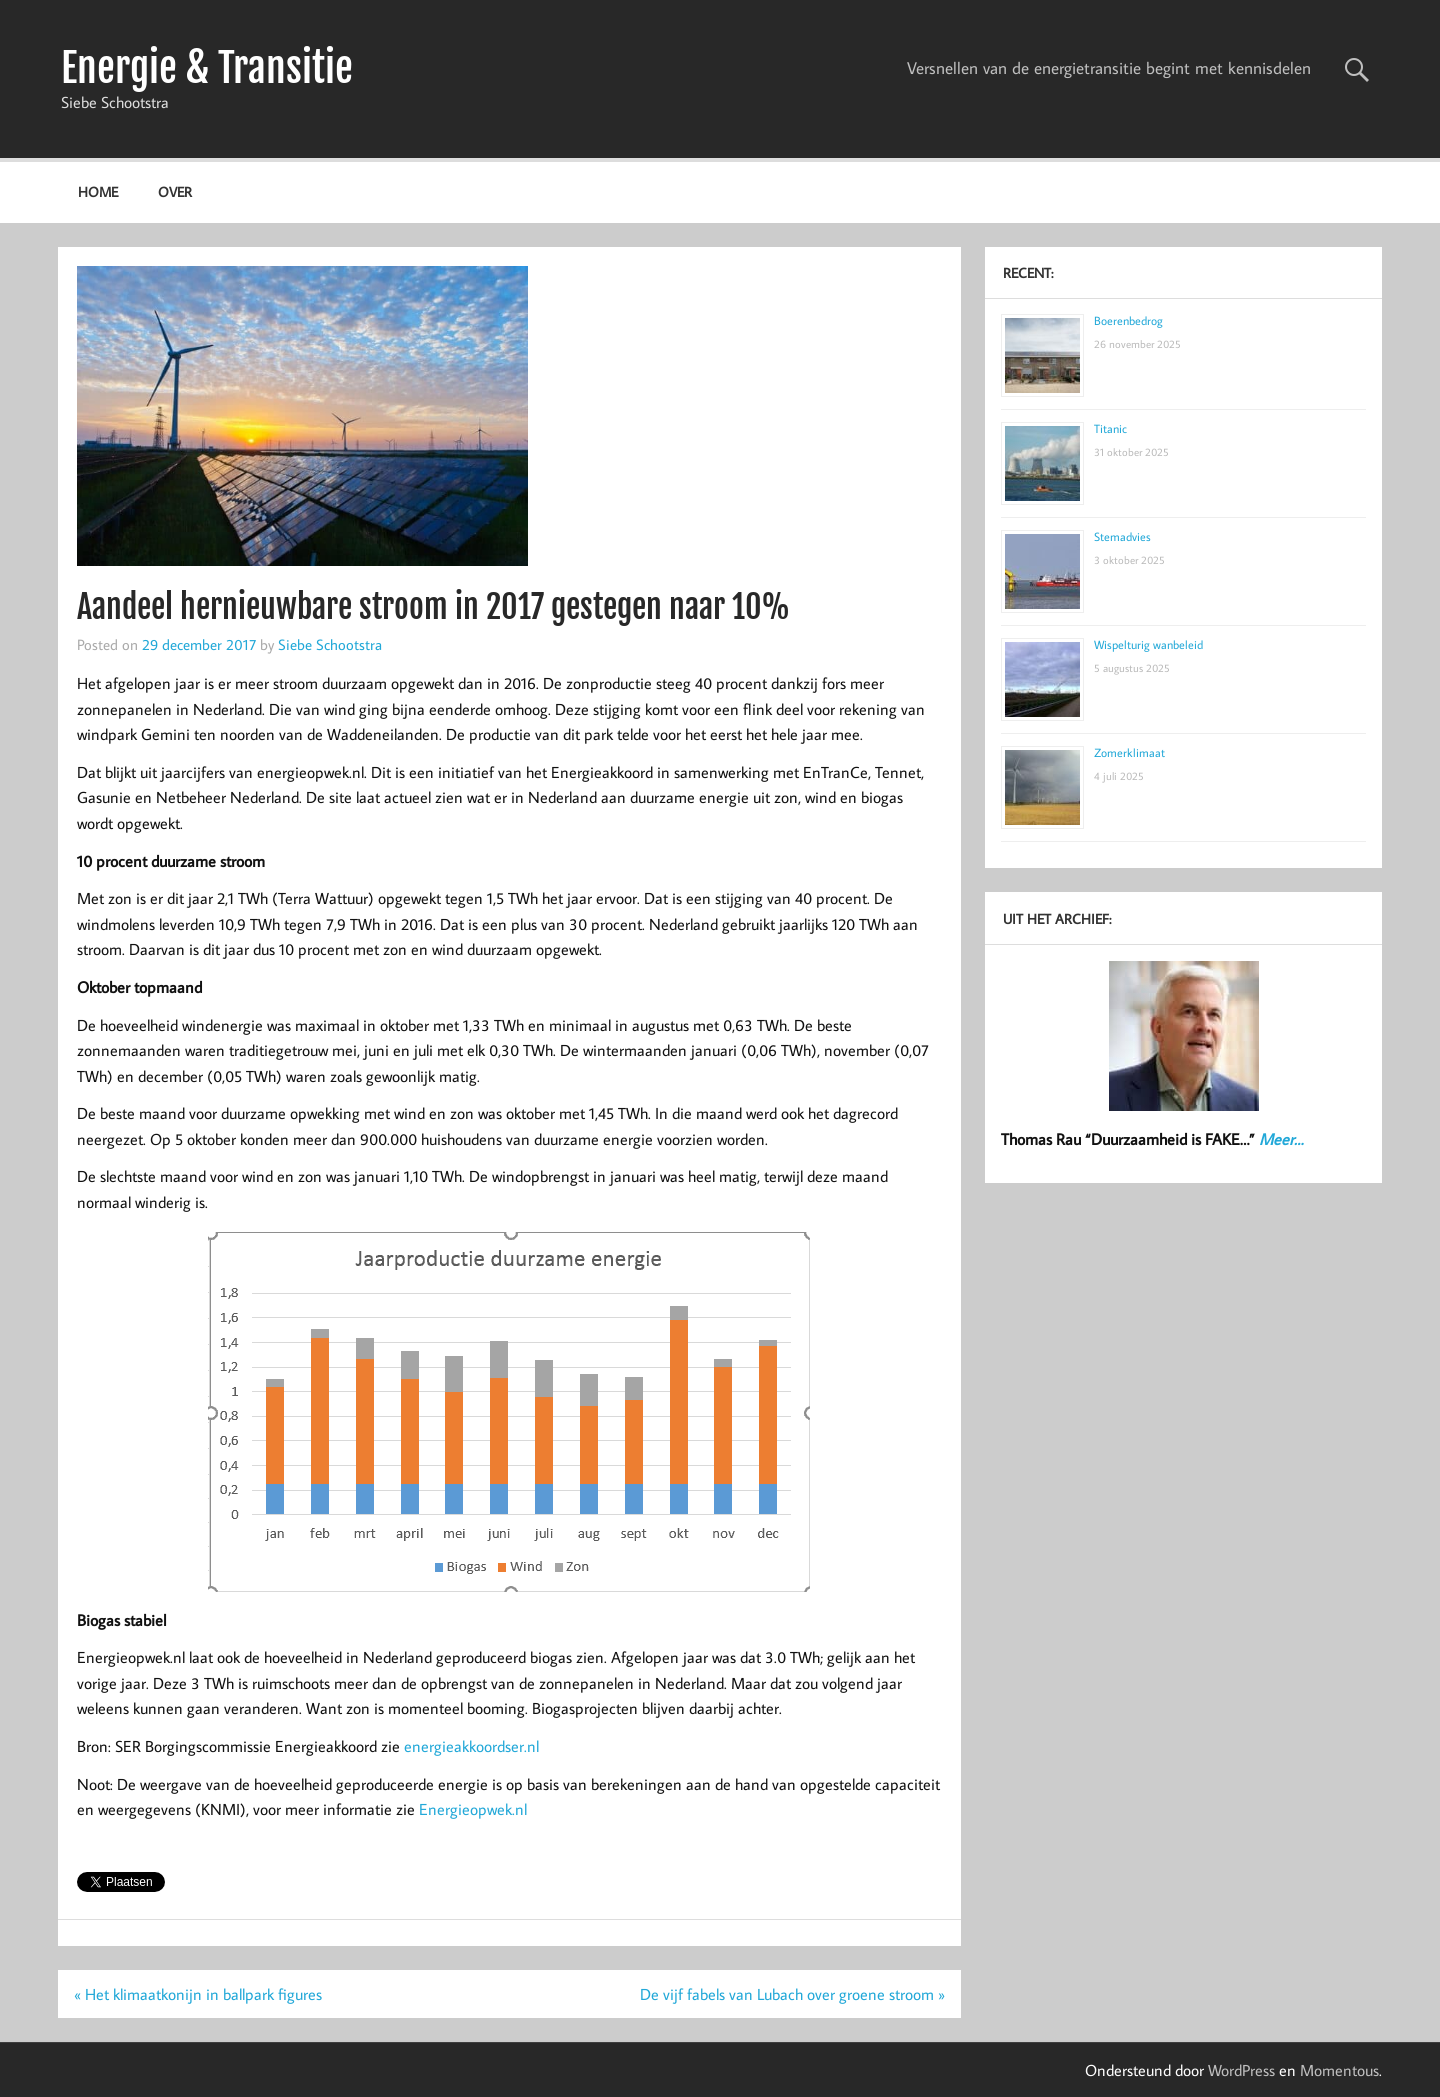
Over (175, 191)
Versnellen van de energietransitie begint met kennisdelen (1109, 68)
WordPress (1241, 2070)
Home (98, 191)
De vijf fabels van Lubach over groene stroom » (792, 1994)
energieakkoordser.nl (471, 1746)
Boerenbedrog (1128, 320)
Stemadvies (1122, 536)
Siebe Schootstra (330, 644)
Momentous (1339, 2070)
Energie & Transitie (207, 68)
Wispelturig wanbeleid (1148, 644)
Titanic (1110, 428)
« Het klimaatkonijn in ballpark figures (198, 1994)
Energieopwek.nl (473, 1809)
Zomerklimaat (1129, 752)
